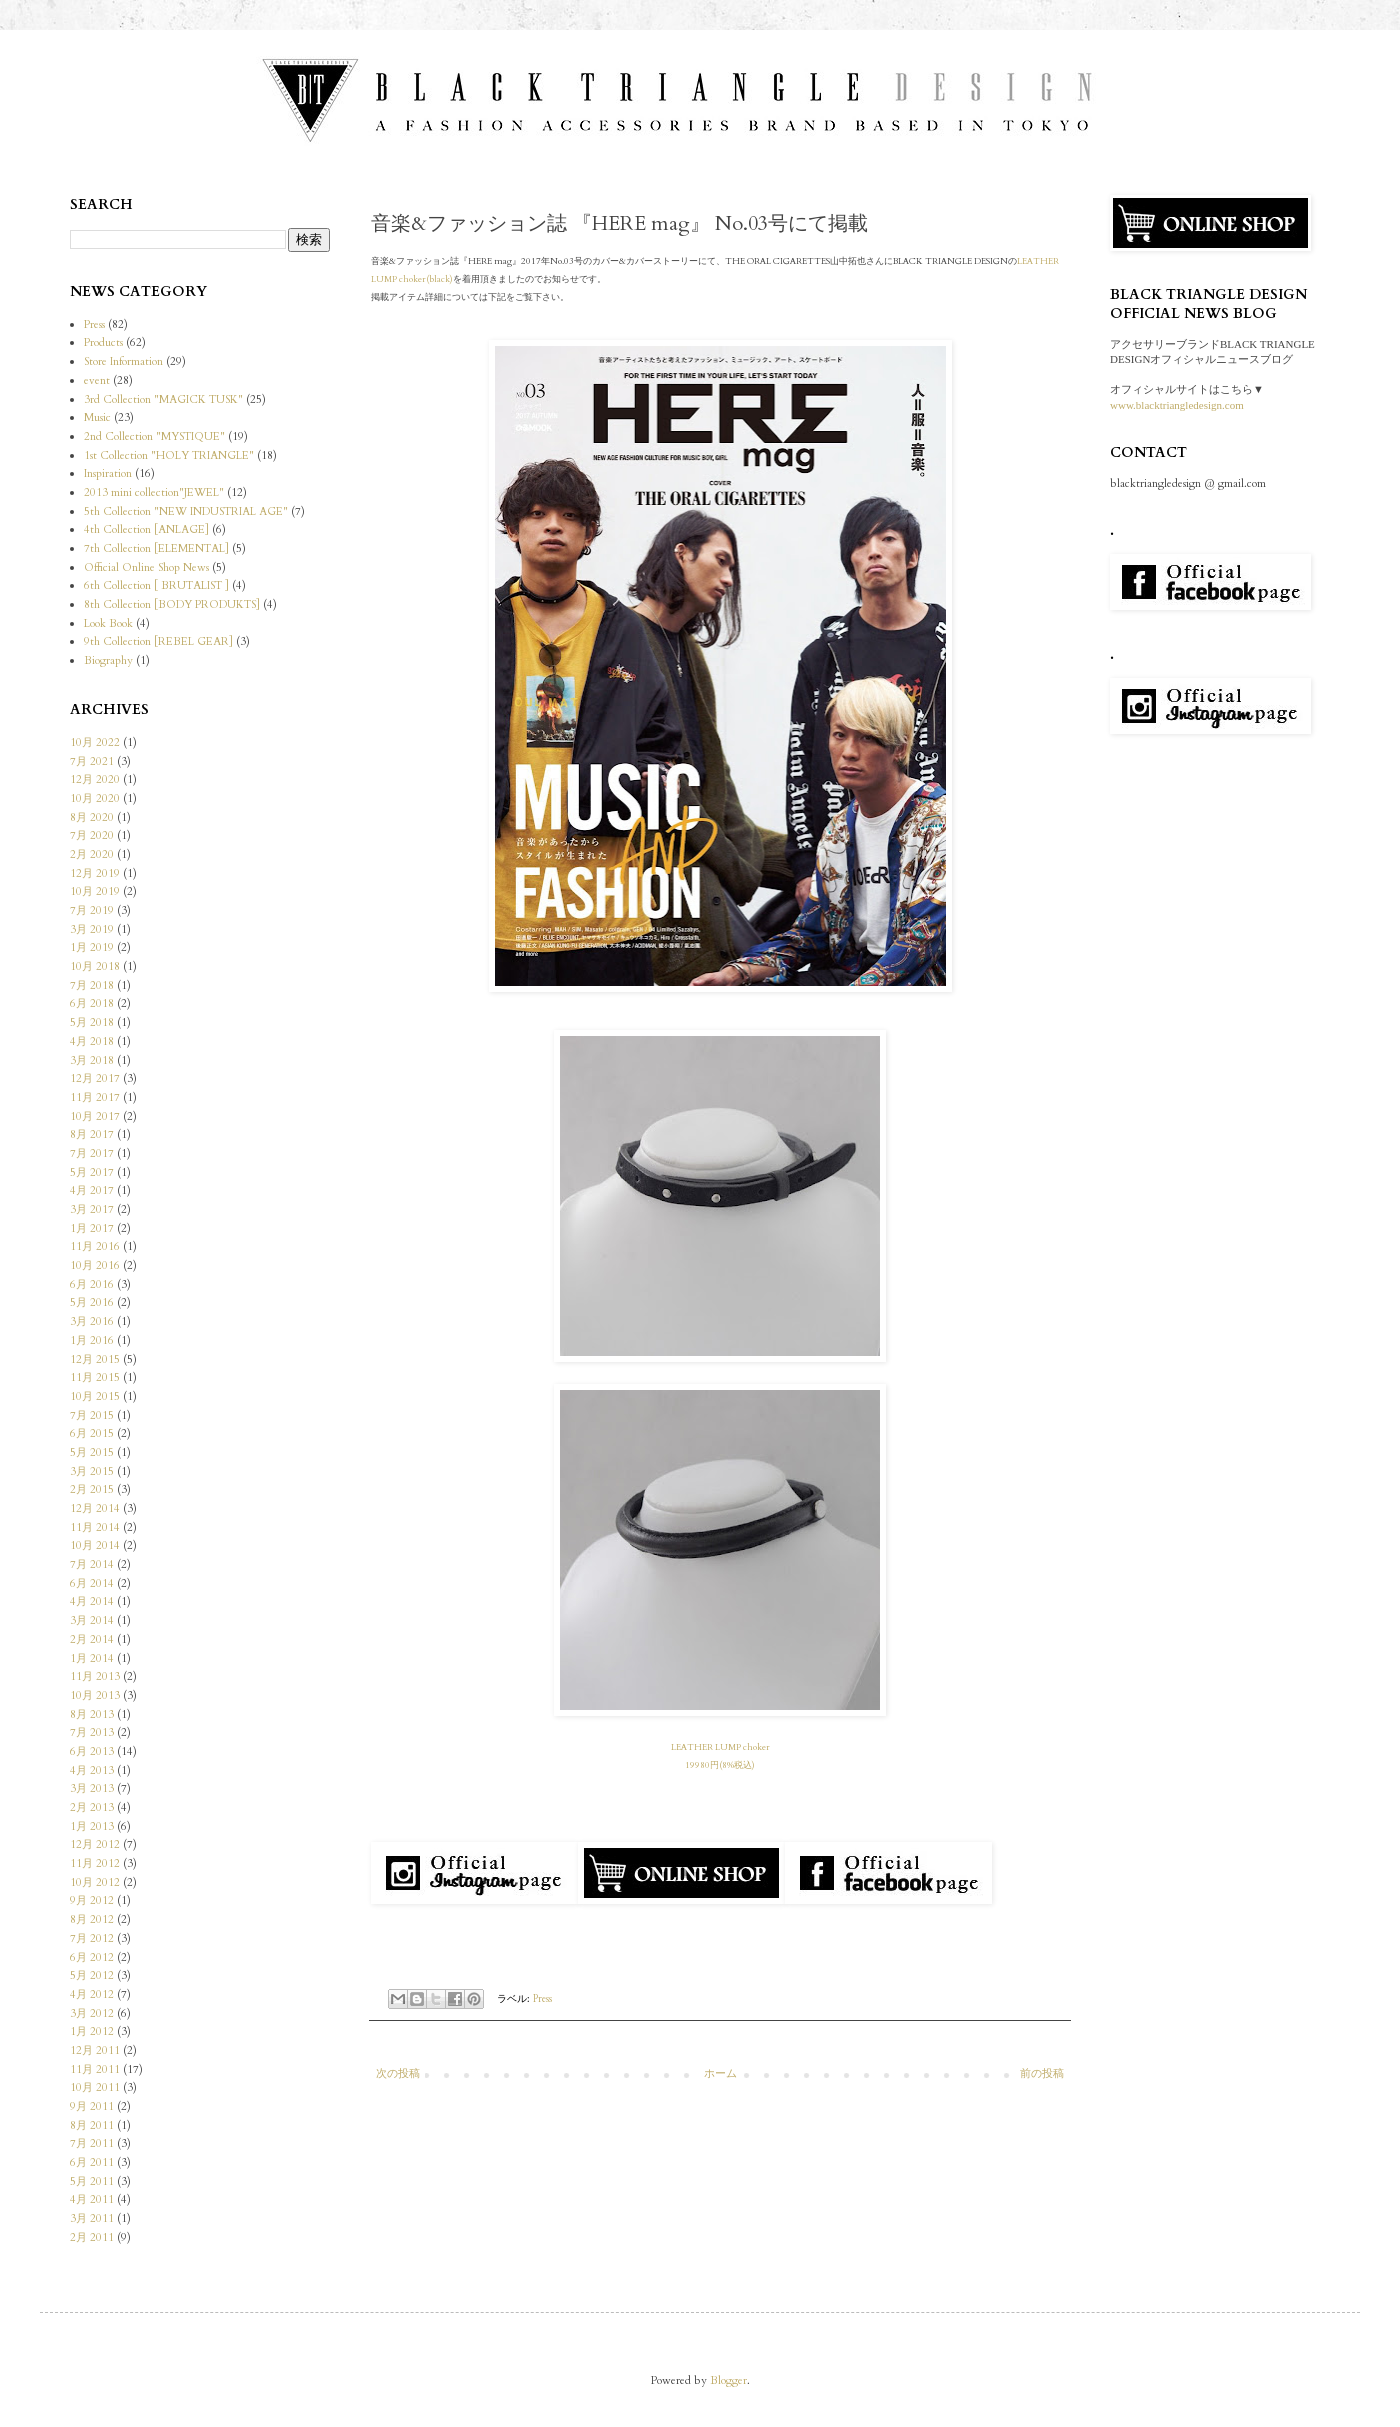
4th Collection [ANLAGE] (146, 529)
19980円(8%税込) (720, 1765)
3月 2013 (92, 1788)
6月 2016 (92, 1284)
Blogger (728, 2380)
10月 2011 (95, 2087)
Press (542, 1999)
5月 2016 (92, 1302)
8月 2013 (92, 1714)
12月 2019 (95, 873)
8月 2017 (92, 1134)
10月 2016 (95, 1265)
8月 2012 (92, 1919)
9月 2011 (92, 2106)
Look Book (108, 623)
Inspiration (108, 473)
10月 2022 (95, 742)
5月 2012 (92, 1975)
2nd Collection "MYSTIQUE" (154, 436)
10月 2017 (95, 1116)
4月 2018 (92, 1041)
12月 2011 (95, 2050)
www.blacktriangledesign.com (1177, 405)
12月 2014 (95, 1508)
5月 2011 (92, 2181)
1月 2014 (92, 1658)
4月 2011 (92, 2199)
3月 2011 (92, 2218)
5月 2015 (92, 1452)
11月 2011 (95, 2069)
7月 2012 (92, 1938)
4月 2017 (92, 1190)
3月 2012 (92, 2013)
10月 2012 (95, 1882)
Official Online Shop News (146, 567)
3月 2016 (92, 1321)
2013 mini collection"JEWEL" (154, 492)
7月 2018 (92, 985)
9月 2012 (92, 1900)
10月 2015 (95, 1396)
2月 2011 (92, 2237)
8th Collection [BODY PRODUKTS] (172, 604)
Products (103, 342)
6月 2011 (92, 2162)
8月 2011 (92, 2125)
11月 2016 (95, 1246)
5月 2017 (92, 1172)
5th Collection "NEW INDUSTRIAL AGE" (186, 511)
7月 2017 (92, 1153)
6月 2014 (92, 1583)
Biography (108, 660)
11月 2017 (95, 1097)
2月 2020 (92, 854)
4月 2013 (92, 1770)
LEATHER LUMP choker (720, 1747)
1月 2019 (92, 947)
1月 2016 (92, 1340)
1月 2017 (92, 1228)
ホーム (720, 2073)
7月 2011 (92, 2143)
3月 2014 (92, 1620)
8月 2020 (92, 817)
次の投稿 (398, 2073)
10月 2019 (95, 891)
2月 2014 (92, 1639)
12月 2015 (95, 1359)
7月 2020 (92, 835)
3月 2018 (92, 1060)
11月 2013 (95, 1676)
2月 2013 (92, 1807)
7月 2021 (92, 761)
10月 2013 (95, 1695)
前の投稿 (1042, 2073)
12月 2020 (95, 779)
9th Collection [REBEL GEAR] (158, 641)
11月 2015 (95, 1377)
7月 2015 (92, 1415)
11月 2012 (95, 1863)
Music (97, 417)
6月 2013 (92, 1751)
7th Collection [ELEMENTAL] (156, 548)
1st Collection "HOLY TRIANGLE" (169, 455)
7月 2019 (92, 910)
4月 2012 (92, 1994)
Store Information (123, 361)
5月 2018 (92, 1022)
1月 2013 (92, 1826)
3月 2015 (92, 1471)
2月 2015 (92, 1489)
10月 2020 (95, 798)
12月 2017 (95, 1078)
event (97, 380)
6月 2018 (92, 1003)
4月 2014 (92, 1601)
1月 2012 (92, 2031)
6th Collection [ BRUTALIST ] (156, 585)
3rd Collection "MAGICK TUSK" (163, 399)
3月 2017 (92, 1209)
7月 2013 (92, 1732)
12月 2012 (95, 1844)
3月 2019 (92, 929)
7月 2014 (92, 1564)
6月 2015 (92, 1433)
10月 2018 (95, 966)
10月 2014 (95, 1545)
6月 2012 (92, 1957)
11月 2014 (95, 1527)
